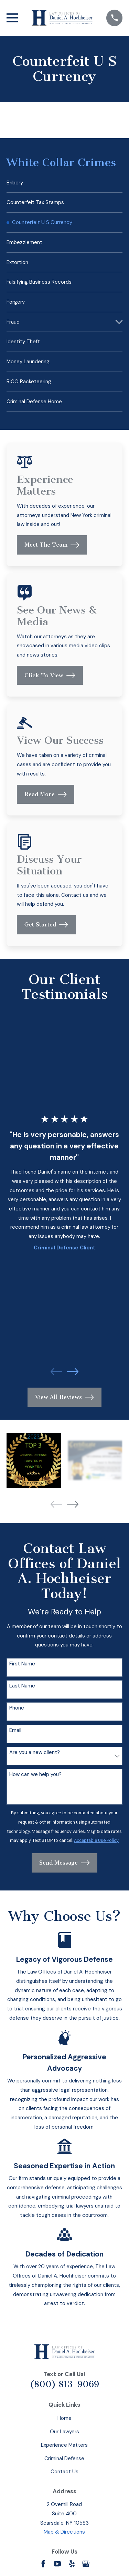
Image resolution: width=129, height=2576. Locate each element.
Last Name (22, 1686)
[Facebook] (43, 2563)
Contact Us (64, 2471)
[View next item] (72, 1371)
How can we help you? (35, 1774)
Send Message (64, 1862)
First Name (22, 1664)
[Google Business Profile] (85, 2563)
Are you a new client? (34, 1752)
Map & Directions (64, 2531)
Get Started (46, 924)
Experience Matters (64, 2445)
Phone (16, 1708)
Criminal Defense (64, 2458)
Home (64, 2418)
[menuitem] (64, 183)
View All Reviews (64, 1397)
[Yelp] (71, 2563)
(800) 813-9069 (64, 2384)
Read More (45, 794)
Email (15, 1730)
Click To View (49, 675)
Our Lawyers (64, 2431)
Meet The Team (51, 544)
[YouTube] (57, 2563)
